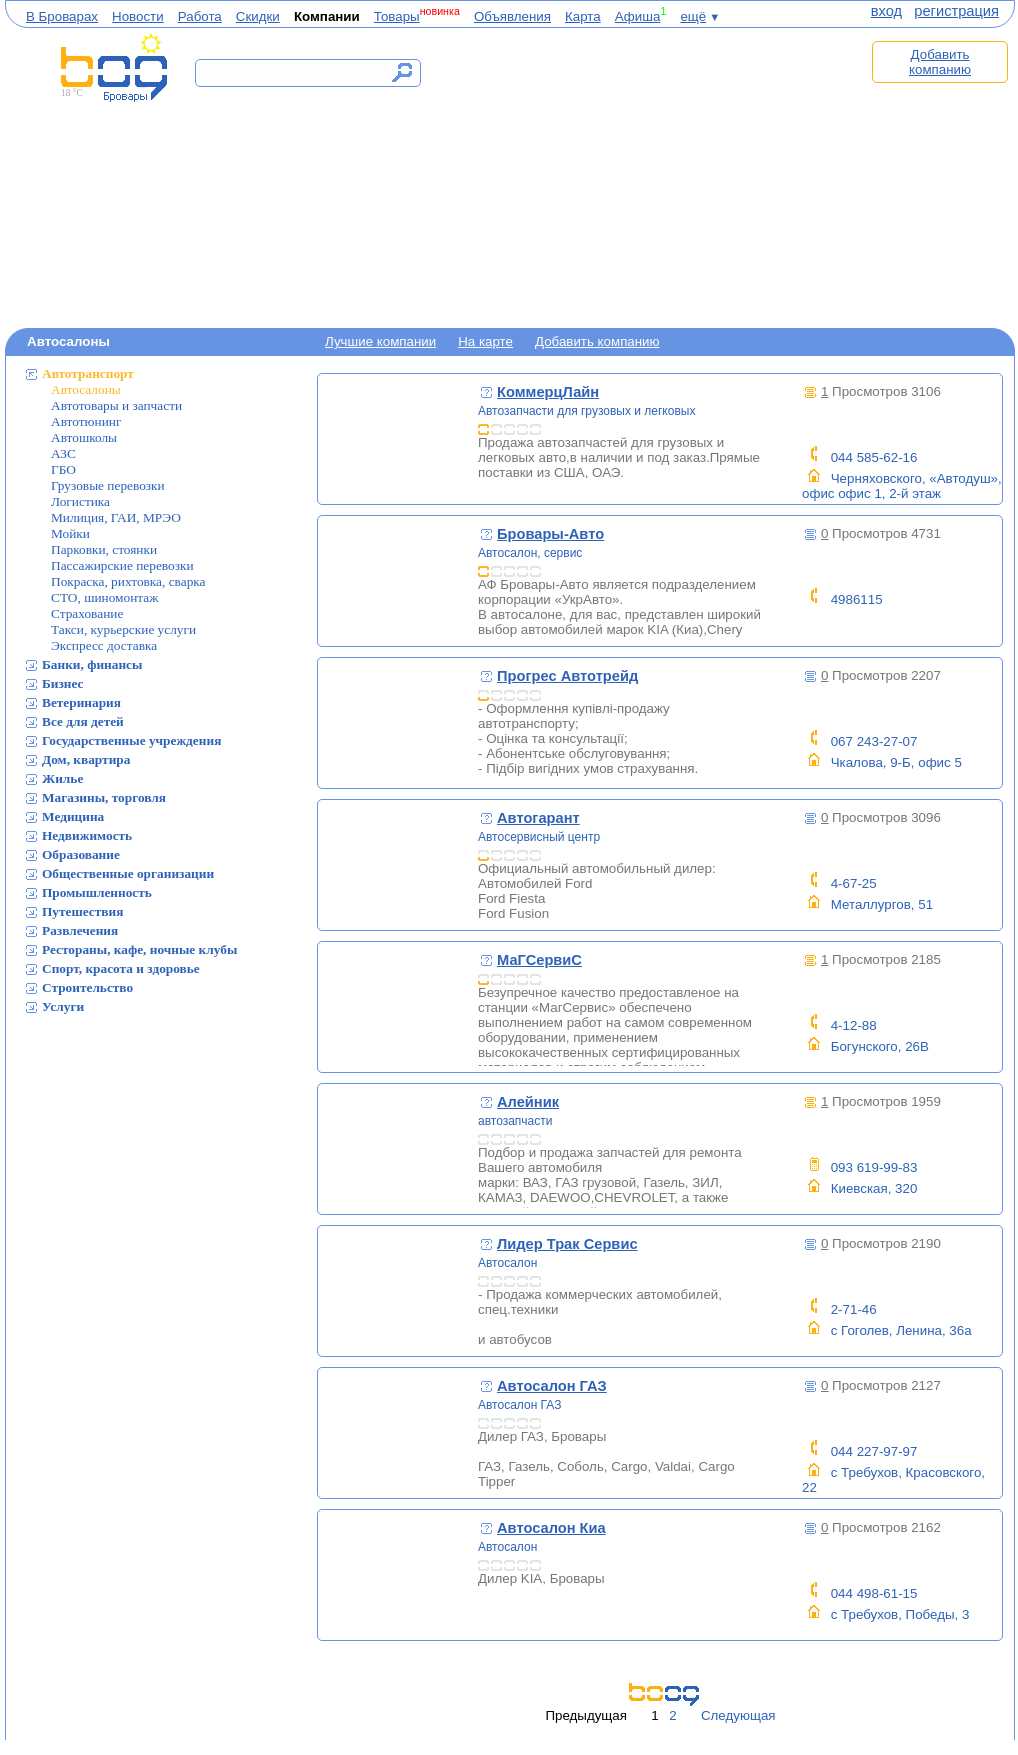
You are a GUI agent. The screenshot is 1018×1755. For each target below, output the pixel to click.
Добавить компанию (940, 62)
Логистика (80, 501)
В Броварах (62, 16)
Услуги (63, 1006)
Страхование (87, 613)
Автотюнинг (86, 421)
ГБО (63, 469)
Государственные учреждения (131, 740)
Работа (200, 16)
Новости (138, 16)
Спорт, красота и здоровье (121, 968)
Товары (397, 16)
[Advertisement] (653, 177)
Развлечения (80, 930)
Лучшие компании (380, 341)
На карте (485, 341)
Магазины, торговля (104, 797)
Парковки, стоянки (104, 549)
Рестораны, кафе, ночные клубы (139, 949)
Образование (81, 854)
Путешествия (82, 911)
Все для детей (83, 721)
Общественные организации (128, 873)
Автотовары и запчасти (116, 405)
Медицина (73, 816)
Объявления (512, 16)
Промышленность (97, 892)
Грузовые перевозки (108, 485)
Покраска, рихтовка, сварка (128, 581)
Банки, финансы (92, 664)
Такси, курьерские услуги (123, 629)
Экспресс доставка (104, 645)
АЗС (63, 453)
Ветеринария (81, 702)
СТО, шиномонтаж (104, 597)
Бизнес (63, 683)
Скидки (258, 16)
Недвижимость (87, 835)
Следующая (738, 1715)
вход (886, 11)
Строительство (87, 987)
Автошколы (84, 437)
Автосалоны (86, 389)
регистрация (956, 11)
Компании (327, 16)
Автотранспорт (88, 373)
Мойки (70, 533)
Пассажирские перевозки (122, 565)
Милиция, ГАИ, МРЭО (116, 517)
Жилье (62, 778)
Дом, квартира (86, 759)
